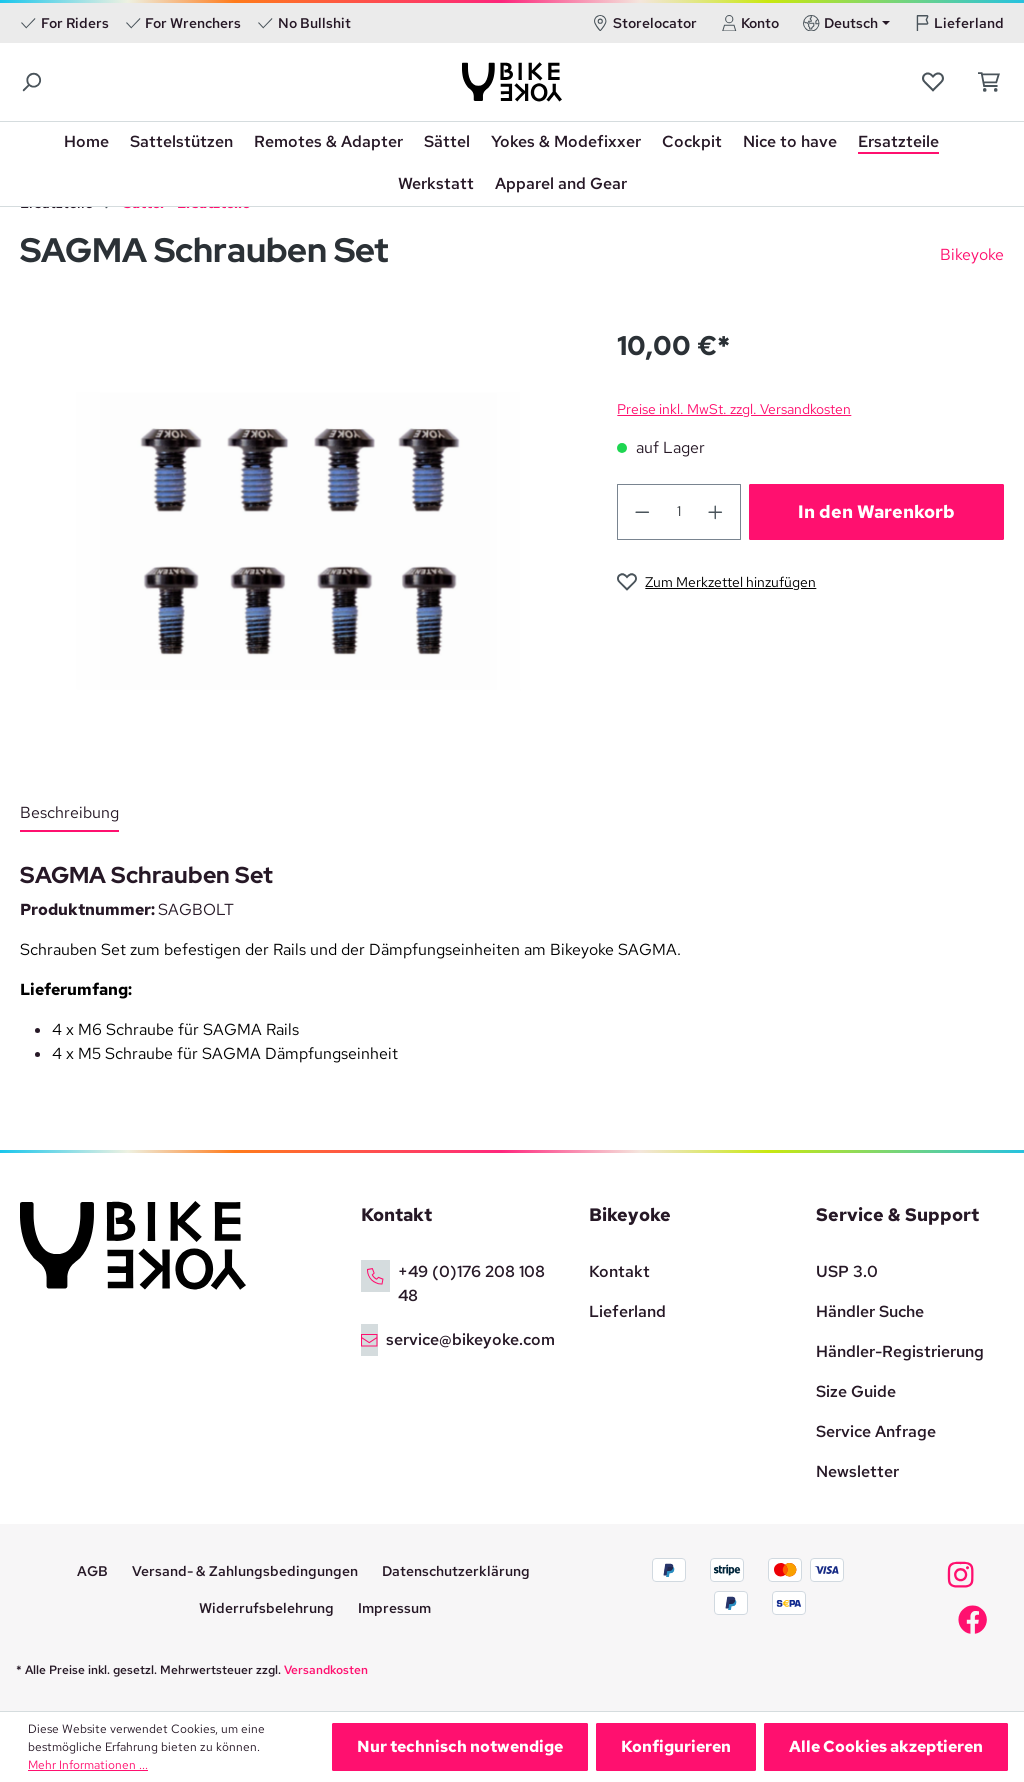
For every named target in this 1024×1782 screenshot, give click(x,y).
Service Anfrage (876, 1431)
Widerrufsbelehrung (266, 1608)
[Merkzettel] (935, 82)
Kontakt (619, 1271)
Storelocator (644, 23)
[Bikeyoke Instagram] (960, 1580)
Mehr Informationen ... (88, 1765)
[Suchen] (33, 82)
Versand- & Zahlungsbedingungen (245, 1571)
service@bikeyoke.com (470, 1339)
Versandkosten (326, 1670)
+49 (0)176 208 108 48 (471, 1283)
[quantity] (679, 512)
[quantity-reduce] (642, 512)
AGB (92, 1571)
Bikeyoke (972, 254)
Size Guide (856, 1391)
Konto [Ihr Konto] (750, 23)
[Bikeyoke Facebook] (972, 1624)
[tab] (69, 814)
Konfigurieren (676, 1746)
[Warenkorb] (983, 82)
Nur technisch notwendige (460, 1746)
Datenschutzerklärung (456, 1571)
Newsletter (857, 1471)
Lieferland (959, 23)
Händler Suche (870, 1311)
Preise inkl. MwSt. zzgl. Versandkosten (734, 409)
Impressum (394, 1608)
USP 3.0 (847, 1271)
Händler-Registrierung (900, 1351)
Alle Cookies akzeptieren (886, 1746)
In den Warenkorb (876, 511)
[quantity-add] (716, 512)
